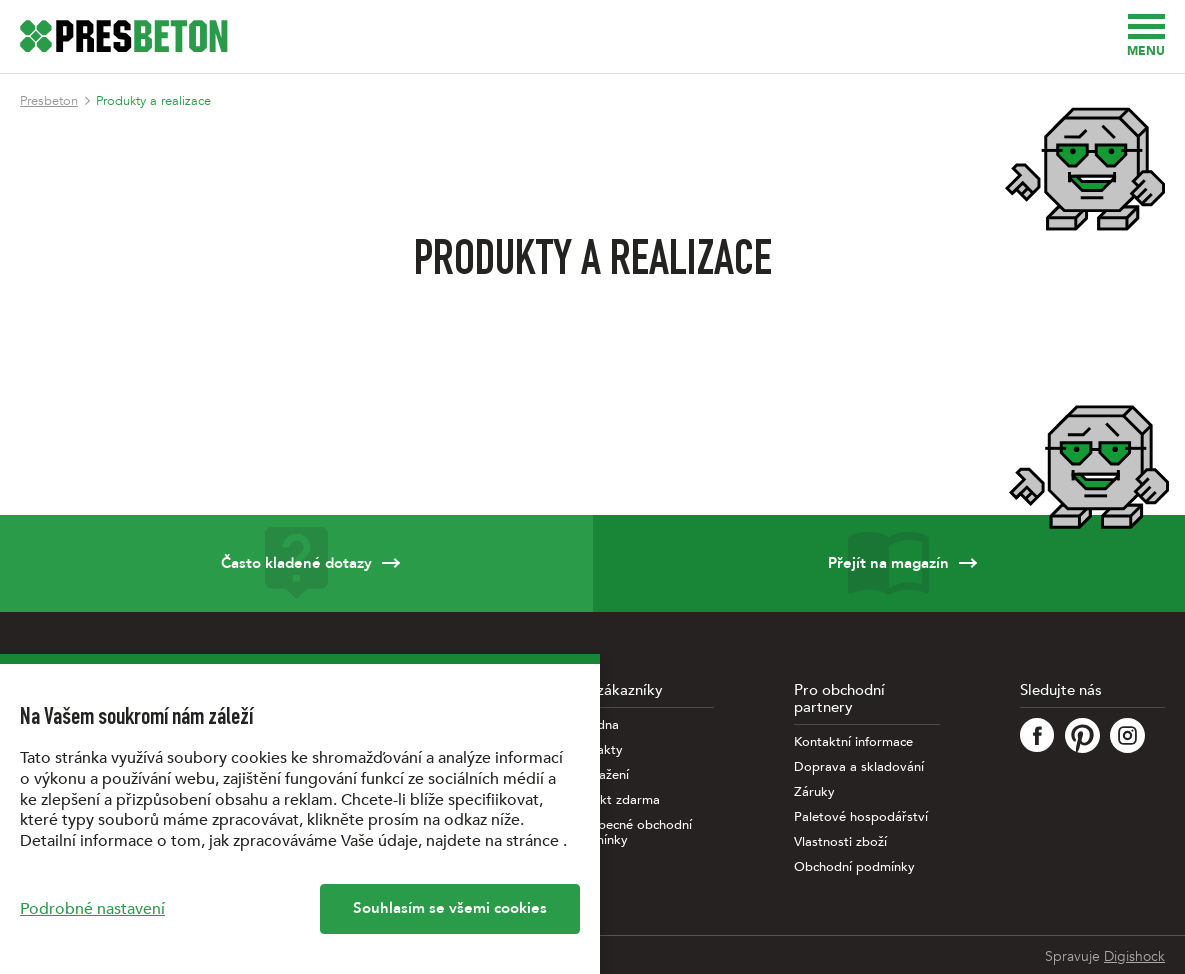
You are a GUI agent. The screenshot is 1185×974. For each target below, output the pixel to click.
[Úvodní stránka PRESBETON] (124, 36)
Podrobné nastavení (92, 909)
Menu (1146, 36)
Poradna (594, 725)
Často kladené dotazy (296, 563)
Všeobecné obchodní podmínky (630, 833)
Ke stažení (599, 775)
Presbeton (49, 101)
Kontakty (596, 750)
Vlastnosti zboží (840, 842)
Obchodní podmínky (854, 867)
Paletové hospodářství (861, 817)
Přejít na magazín (889, 563)
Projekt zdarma (614, 800)
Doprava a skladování (859, 767)
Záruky (814, 792)
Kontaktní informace (853, 742)
